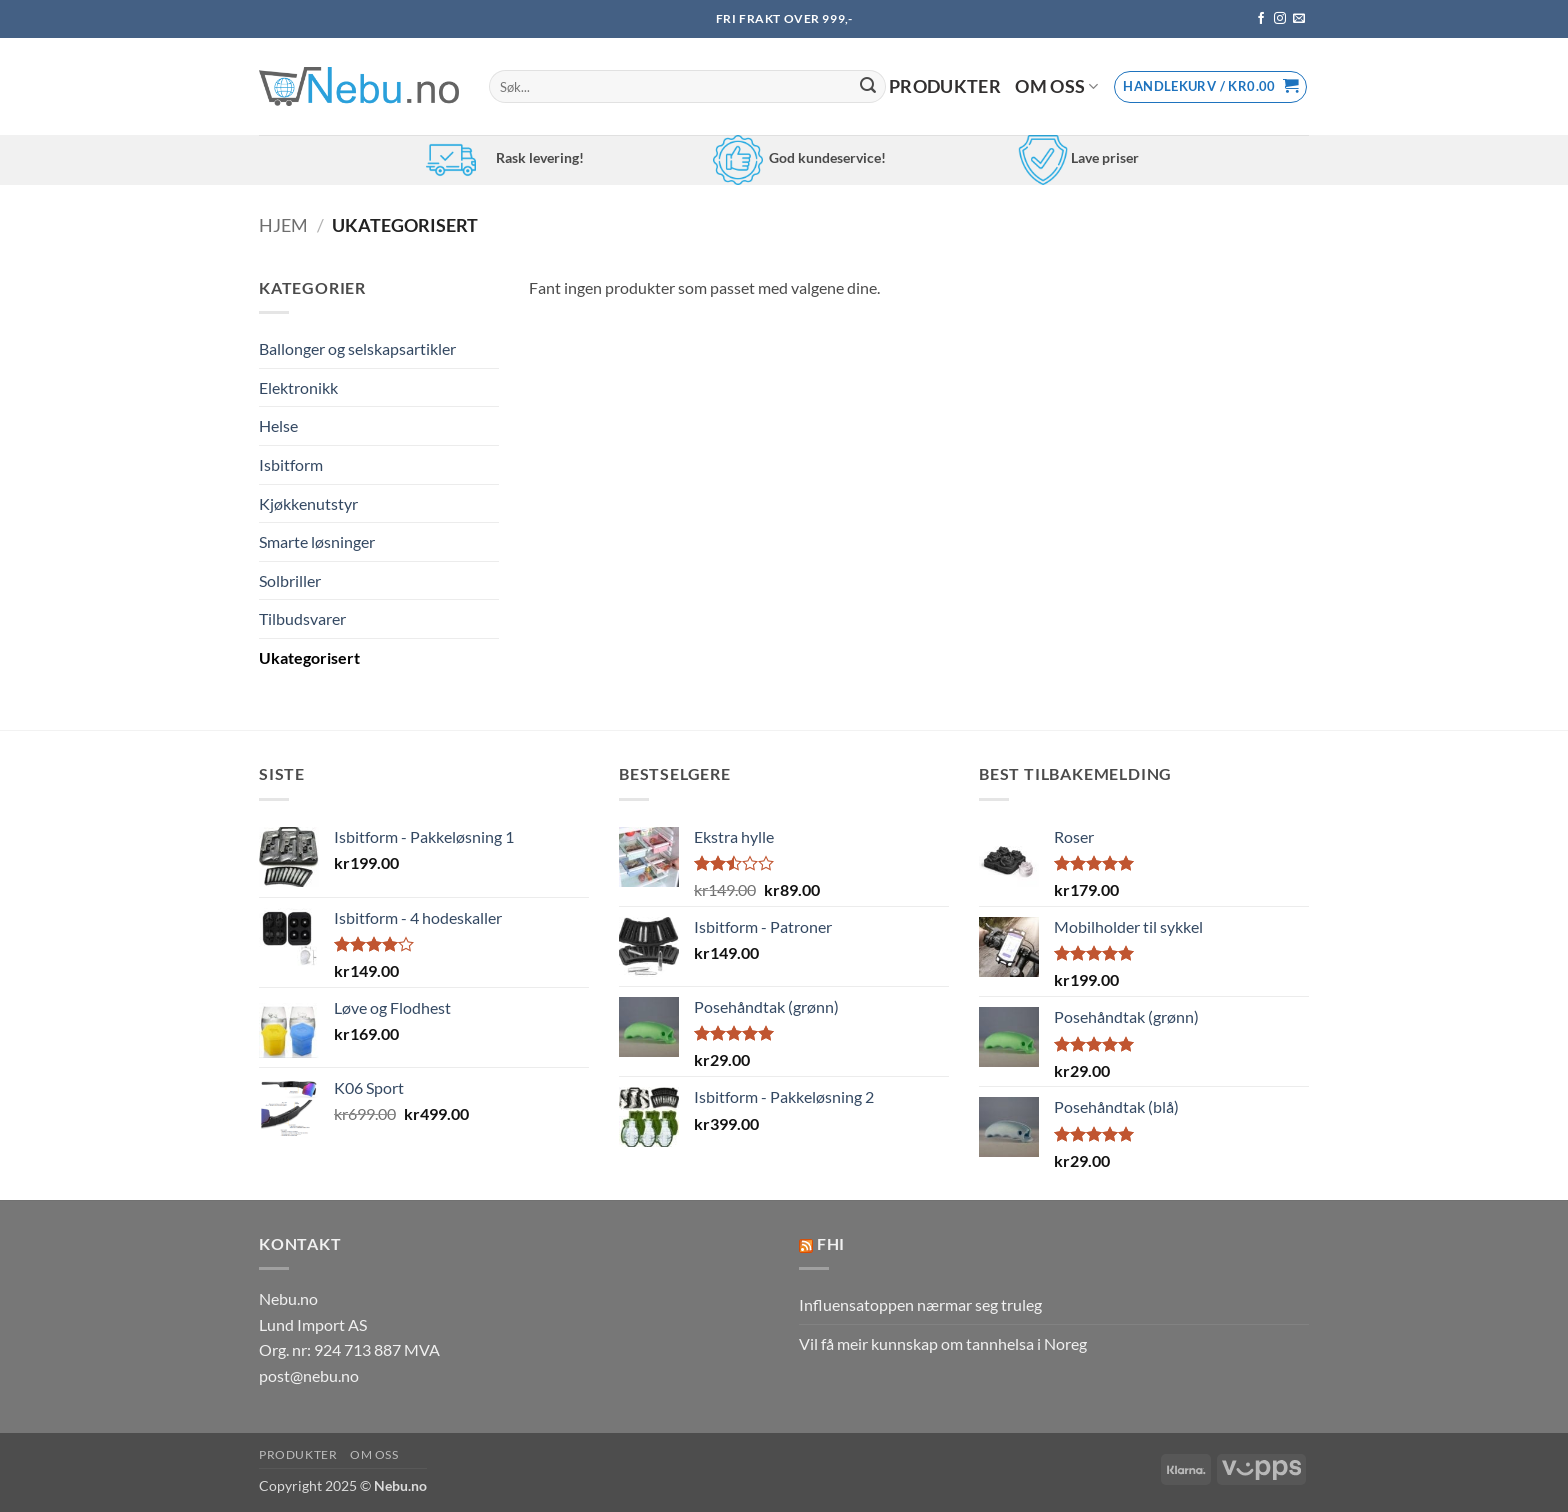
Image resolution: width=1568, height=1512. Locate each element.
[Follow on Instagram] (1280, 19)
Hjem (283, 225)
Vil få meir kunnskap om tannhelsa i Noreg (943, 1343)
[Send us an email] (1299, 19)
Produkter (945, 86)
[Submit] (868, 87)
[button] (1210, 87)
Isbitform (291, 464)
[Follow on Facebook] (1261, 19)
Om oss (1057, 86)
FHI (831, 1243)
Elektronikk (298, 387)
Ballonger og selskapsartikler (357, 348)
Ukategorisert (309, 657)
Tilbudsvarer (302, 618)
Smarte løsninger (317, 541)
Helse (278, 425)
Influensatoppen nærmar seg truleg (920, 1304)
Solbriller (290, 580)
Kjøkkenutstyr (308, 503)
